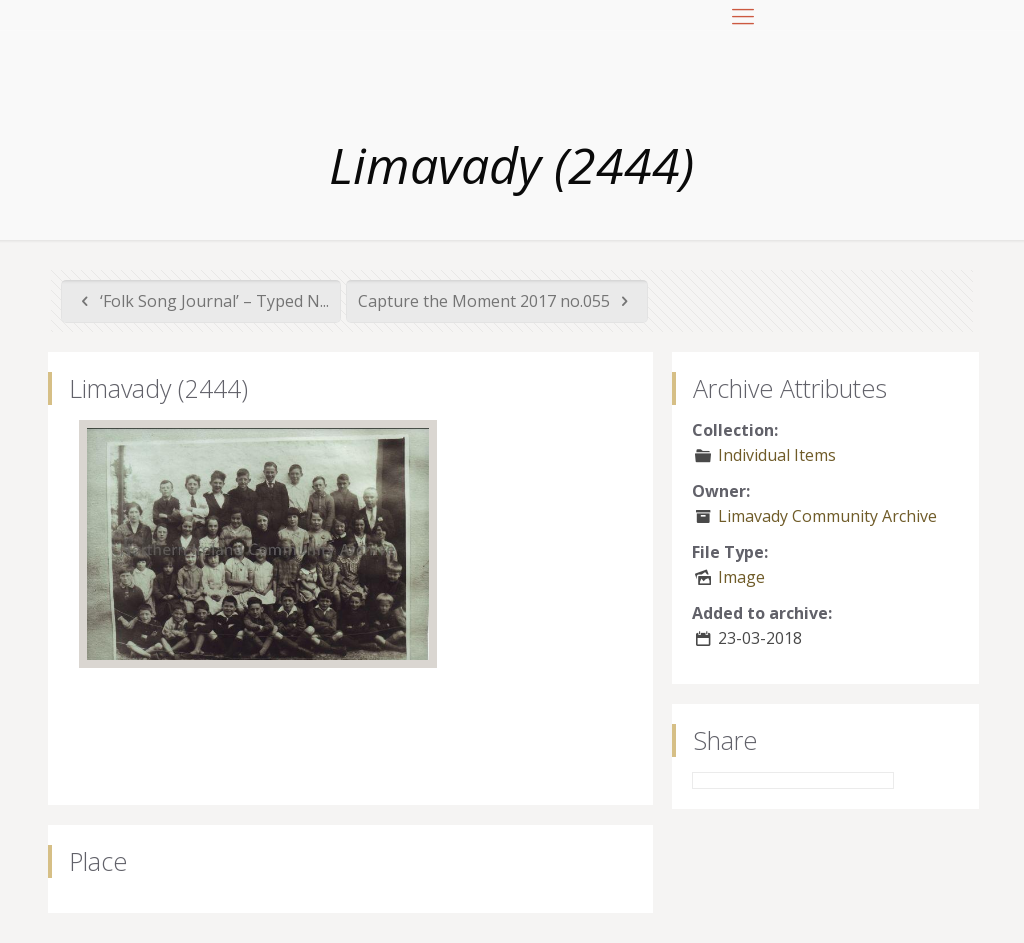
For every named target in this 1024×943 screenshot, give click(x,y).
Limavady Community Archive (827, 516)
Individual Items (777, 455)
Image (741, 577)
